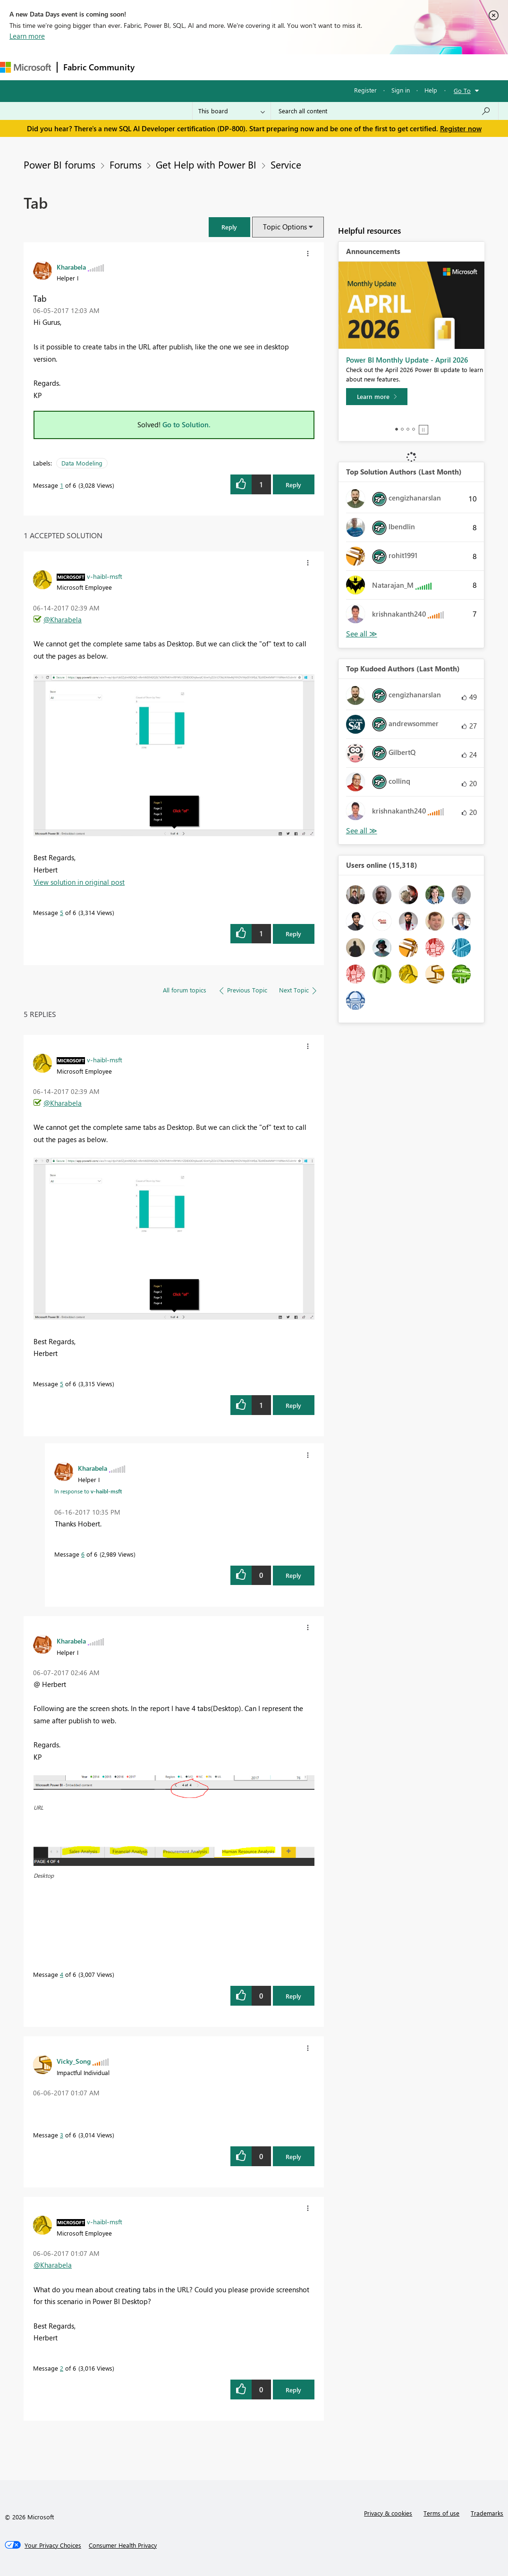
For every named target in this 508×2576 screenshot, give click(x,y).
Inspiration (197, 67)
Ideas (236, 67)
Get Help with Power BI (206, 164)
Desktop (44, 1875)
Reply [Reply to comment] (293, 934)
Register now (461, 128)
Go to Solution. (186, 424)
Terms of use (441, 2513)
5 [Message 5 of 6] (61, 912)
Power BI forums (59, 164)
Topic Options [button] (285, 226)
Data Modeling (81, 463)
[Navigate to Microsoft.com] (25, 67)
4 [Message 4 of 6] (61, 1974)
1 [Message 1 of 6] (61, 485)
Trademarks (487, 2513)
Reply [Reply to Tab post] (293, 485)
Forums (156, 67)
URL (38, 1807)
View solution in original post (79, 882)
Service (286, 164)
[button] (229, 227)
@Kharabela (62, 619)
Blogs (320, 67)
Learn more (27, 36)
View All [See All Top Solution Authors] (361, 633)
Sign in (400, 90)
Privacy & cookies (388, 2513)
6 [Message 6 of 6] (83, 1554)
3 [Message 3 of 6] (61, 2135)
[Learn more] (376, 396)
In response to (88, 1491)
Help (430, 90)
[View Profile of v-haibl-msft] (104, 576)
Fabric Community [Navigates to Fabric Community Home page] (99, 67)
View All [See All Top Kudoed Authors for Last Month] (361, 830)
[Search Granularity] (232, 111)
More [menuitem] (352, 67)
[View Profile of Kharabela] (71, 266)
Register (365, 90)
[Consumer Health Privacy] (123, 2545)
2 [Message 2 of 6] (61, 2368)
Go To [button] (462, 90)
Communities (278, 67)
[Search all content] (385, 111)
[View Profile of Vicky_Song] (74, 2061)
